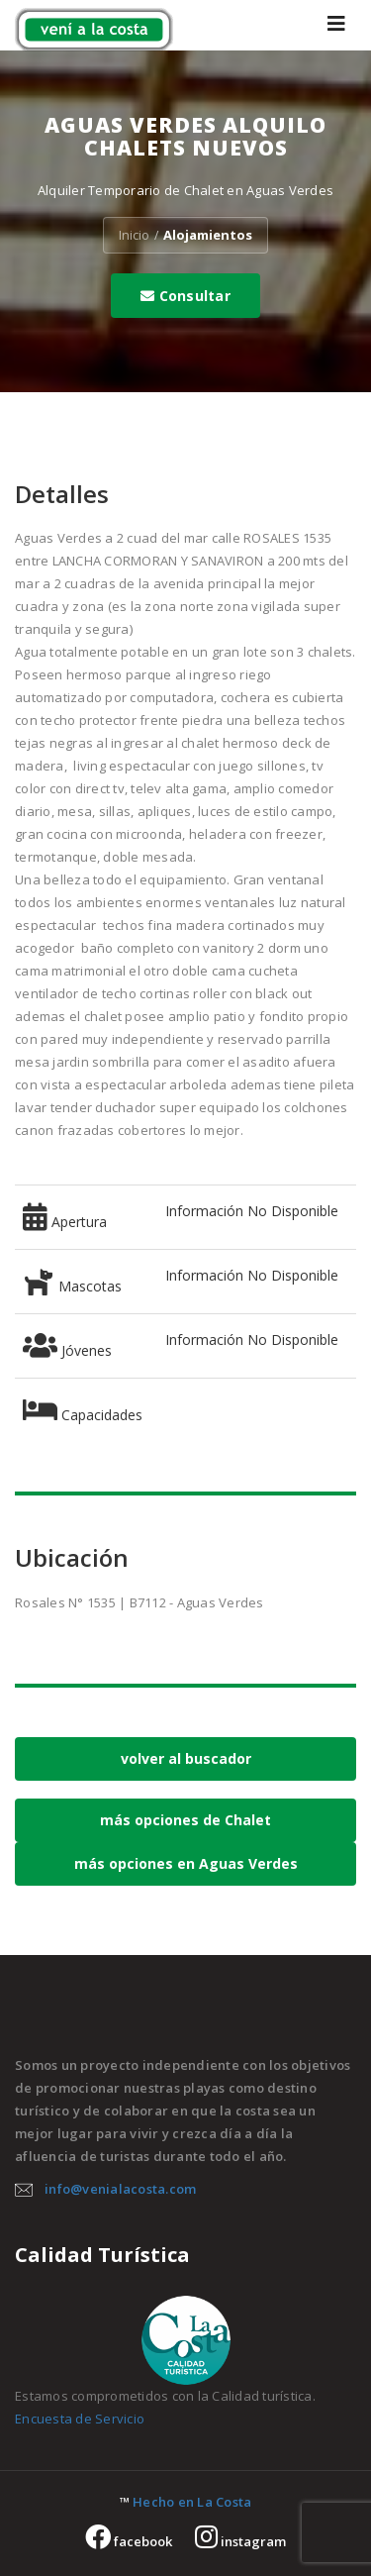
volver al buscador (186, 1758)
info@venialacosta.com (120, 2189)
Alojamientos (207, 235)
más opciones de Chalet (185, 1819)
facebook (128, 2541)
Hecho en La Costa (192, 2502)
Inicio (134, 235)
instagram (240, 2541)
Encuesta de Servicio (79, 2418)
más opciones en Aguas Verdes (186, 1863)
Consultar (185, 295)
